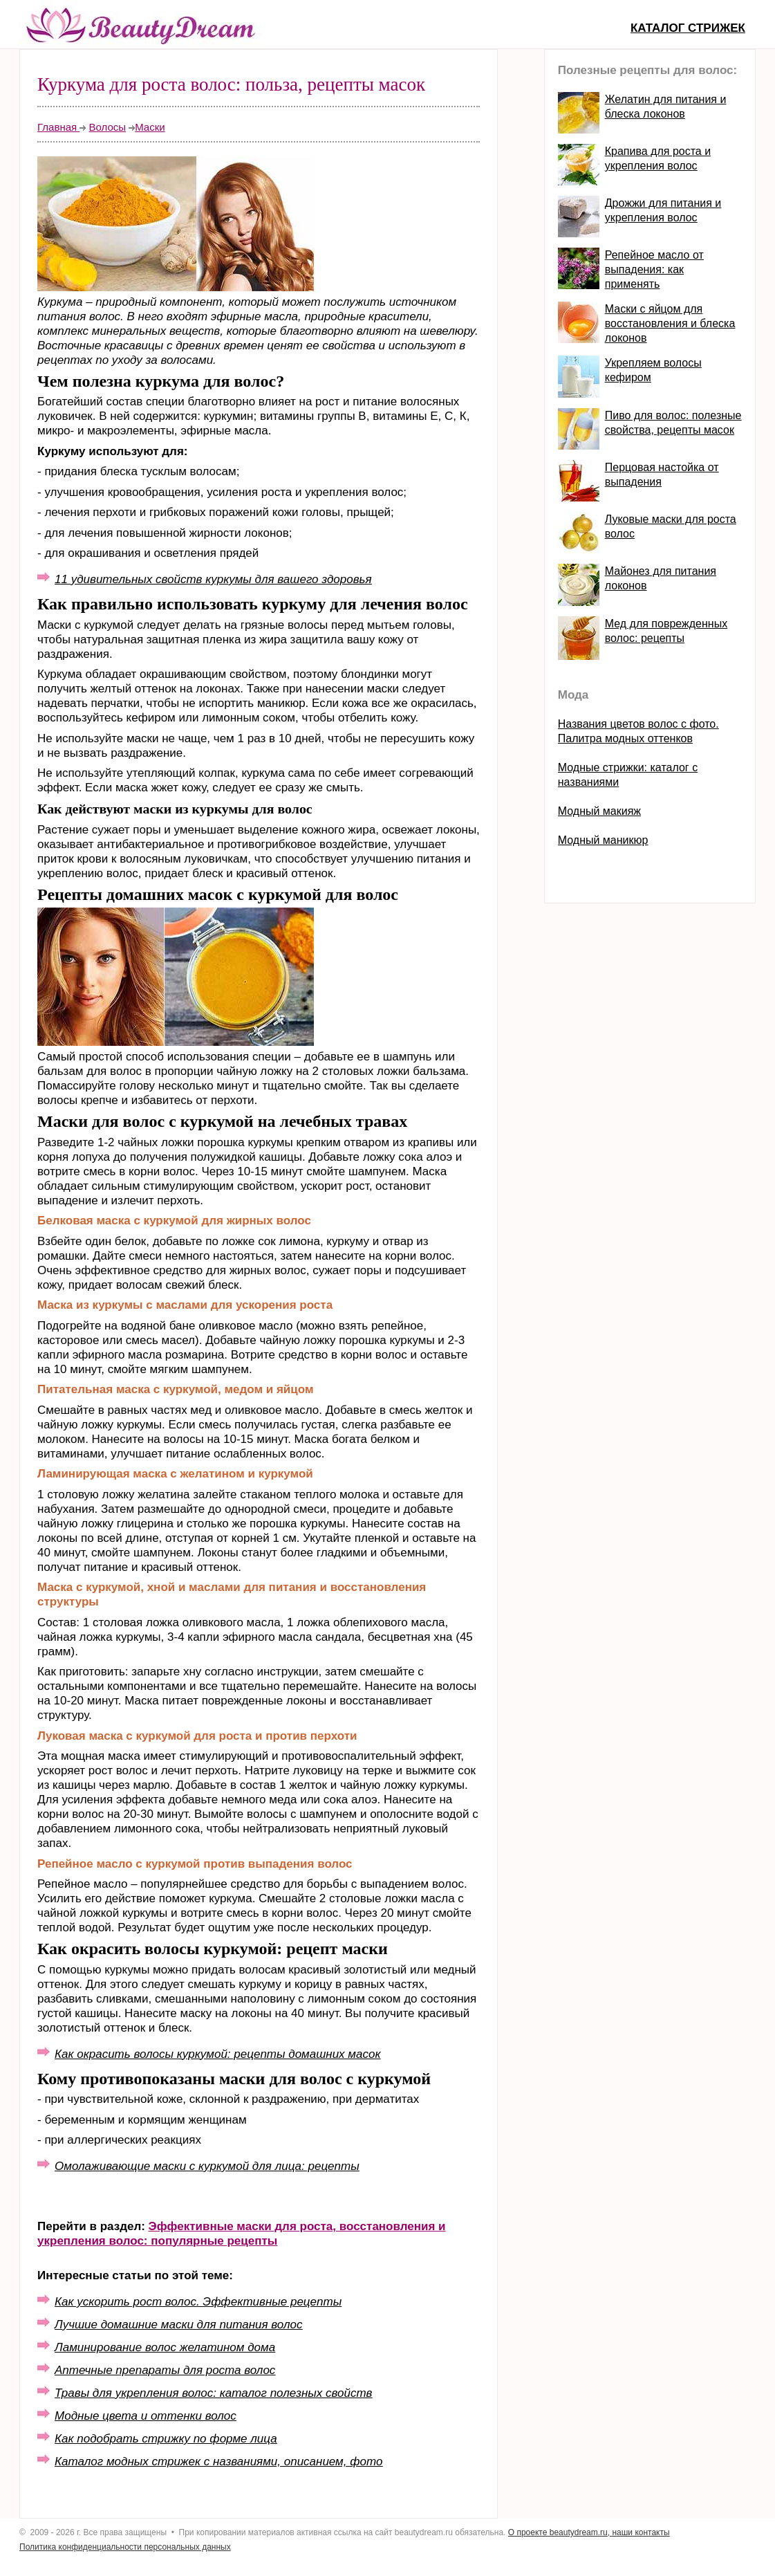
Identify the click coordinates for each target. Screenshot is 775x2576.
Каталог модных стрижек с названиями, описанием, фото (218, 2461)
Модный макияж (599, 811)
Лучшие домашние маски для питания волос (178, 2324)
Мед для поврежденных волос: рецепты (666, 631)
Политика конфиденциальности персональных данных (125, 2547)
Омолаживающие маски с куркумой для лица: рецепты (207, 2166)
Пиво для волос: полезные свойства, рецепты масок (673, 423)
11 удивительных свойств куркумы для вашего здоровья (213, 579)
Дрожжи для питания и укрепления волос (663, 210)
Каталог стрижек (688, 28)
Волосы (107, 127)
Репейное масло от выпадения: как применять (654, 269)
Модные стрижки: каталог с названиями (628, 775)
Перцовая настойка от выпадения (662, 474)
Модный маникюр (603, 840)
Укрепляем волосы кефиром (653, 370)
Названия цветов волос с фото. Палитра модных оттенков (638, 731)
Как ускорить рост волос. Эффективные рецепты (198, 2301)
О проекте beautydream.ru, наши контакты (589, 2532)
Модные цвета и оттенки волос (145, 2415)
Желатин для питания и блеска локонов (666, 106)
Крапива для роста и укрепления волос (658, 158)
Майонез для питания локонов (660, 578)
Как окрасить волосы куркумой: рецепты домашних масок (217, 2054)
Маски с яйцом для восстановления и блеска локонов (670, 323)
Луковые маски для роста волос (670, 526)
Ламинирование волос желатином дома (165, 2347)
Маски (150, 127)
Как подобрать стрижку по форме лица (166, 2438)
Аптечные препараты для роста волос (165, 2370)
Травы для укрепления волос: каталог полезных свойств (213, 2393)
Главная (58, 127)
